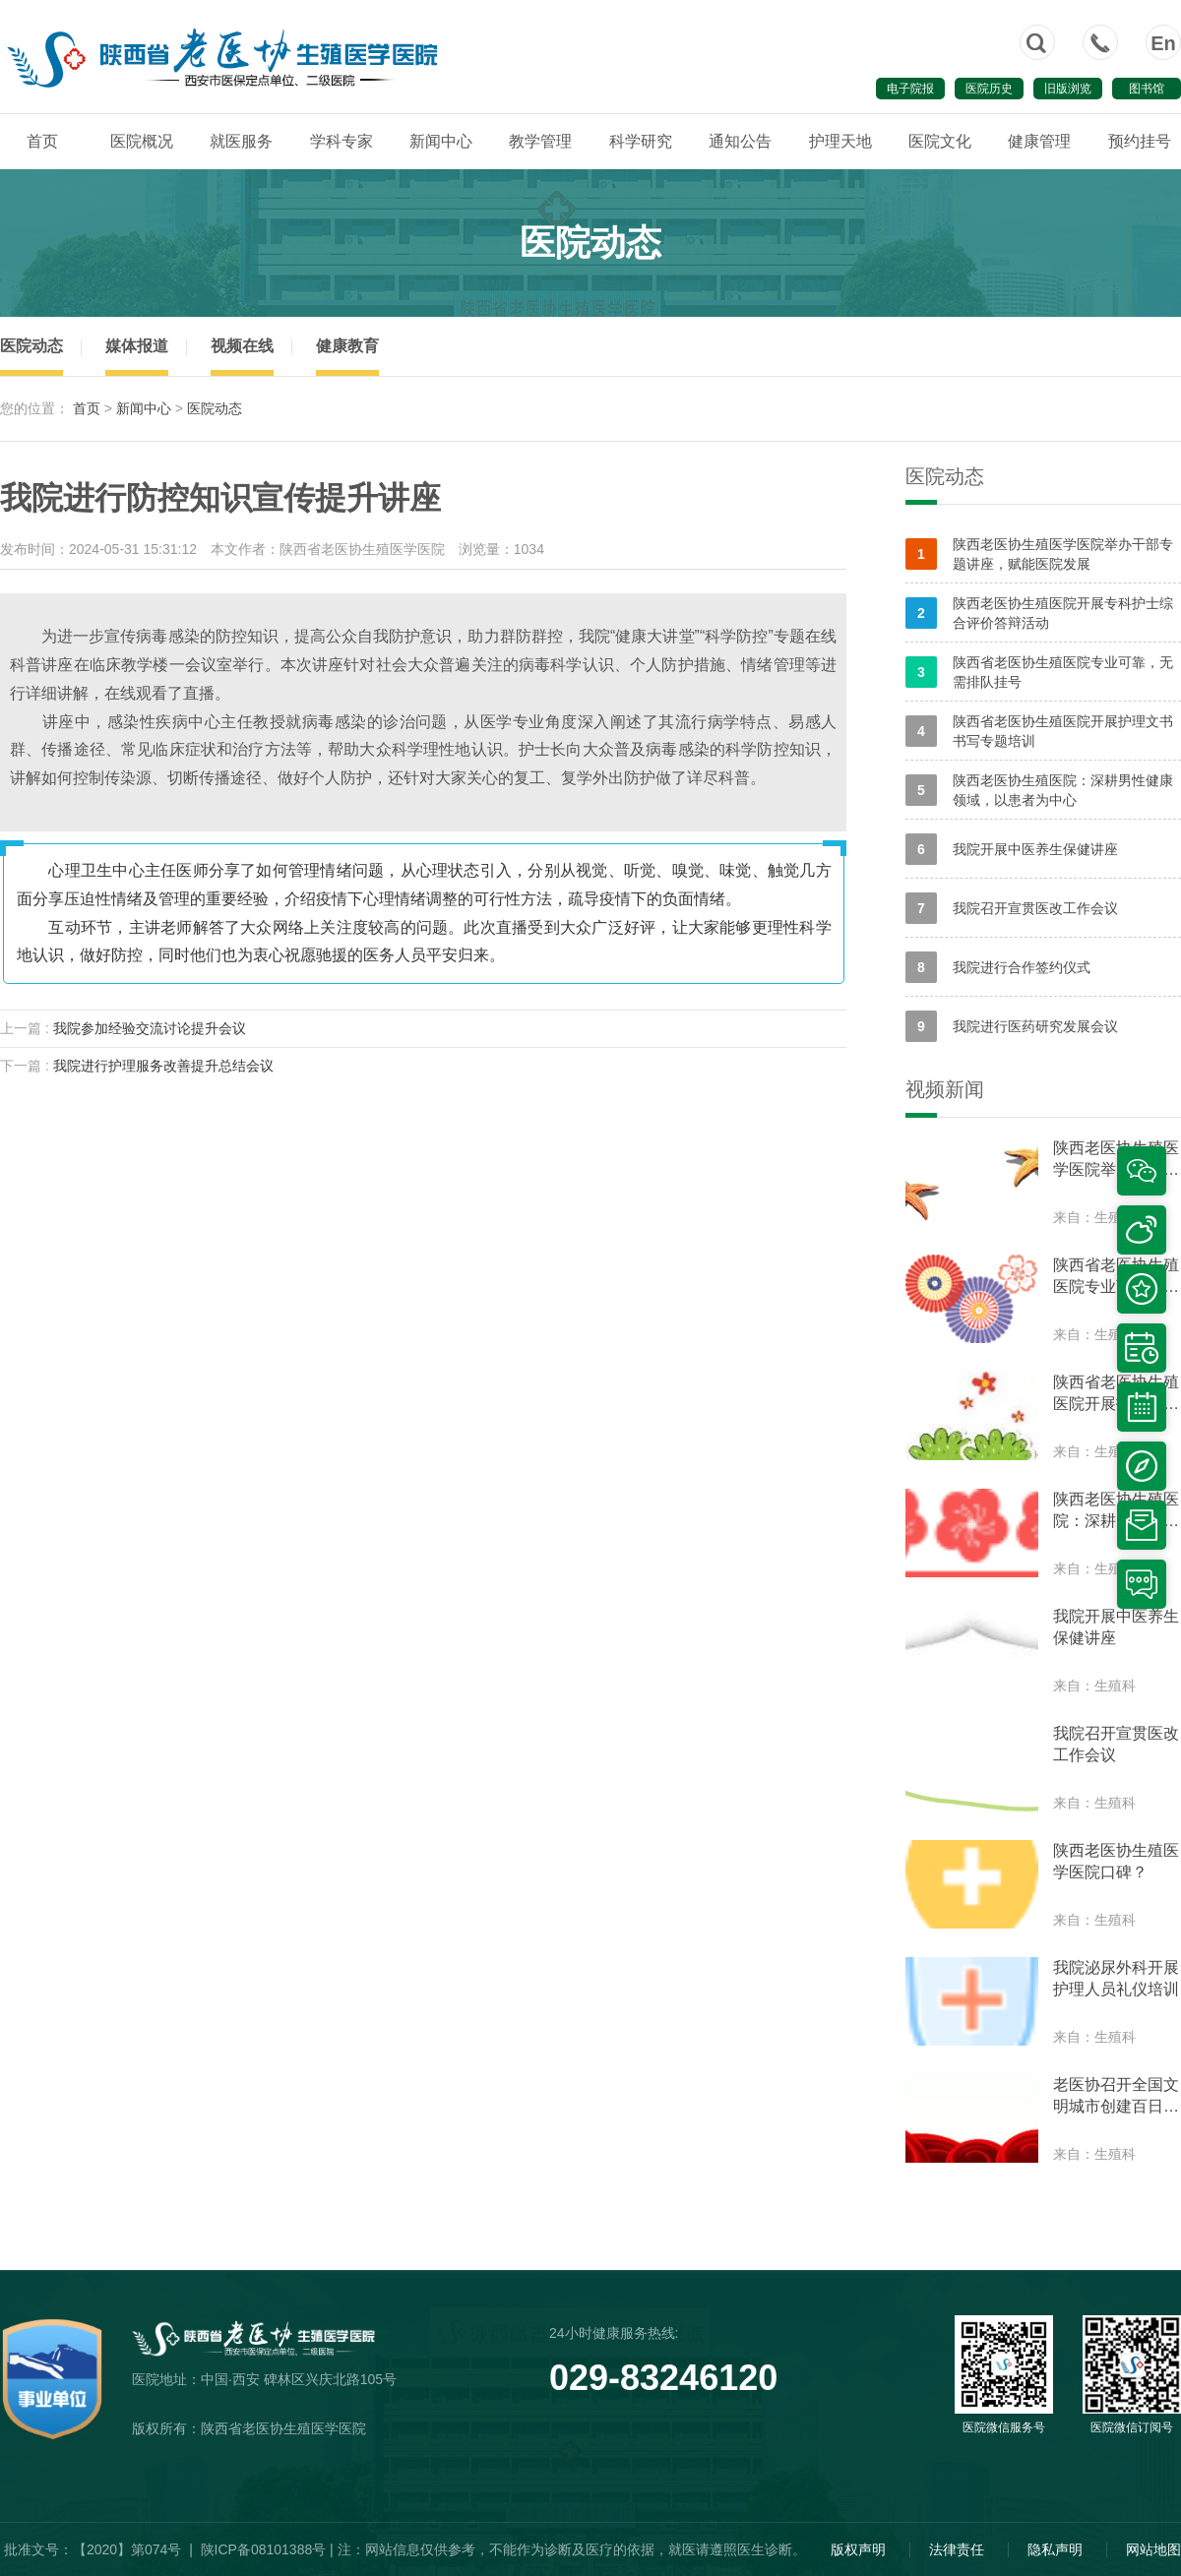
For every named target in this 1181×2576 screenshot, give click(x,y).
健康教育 (347, 345)
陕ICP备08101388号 (264, 2549)
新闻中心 (440, 141)
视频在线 (242, 345)
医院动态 (31, 345)
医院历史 (989, 88)
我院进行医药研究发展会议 (1011, 1026)
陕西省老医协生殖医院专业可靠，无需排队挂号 (1039, 672)
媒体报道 (136, 345)
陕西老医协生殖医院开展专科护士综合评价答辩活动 (1039, 613)
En (1163, 43)
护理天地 (840, 141)
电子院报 (910, 88)
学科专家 (341, 141)
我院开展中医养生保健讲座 (1011, 849)
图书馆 (1146, 88)
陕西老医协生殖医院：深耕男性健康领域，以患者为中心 (1039, 790)
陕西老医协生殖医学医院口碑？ (1116, 1861)
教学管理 (540, 141)
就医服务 (241, 141)
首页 (42, 141)
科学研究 (640, 141)
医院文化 (939, 141)
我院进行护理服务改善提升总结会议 (163, 1065)
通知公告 (740, 141)
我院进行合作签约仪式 (997, 967)
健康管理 (1039, 141)
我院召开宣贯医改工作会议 (1011, 908)
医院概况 (141, 141)
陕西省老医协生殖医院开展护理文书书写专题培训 (1039, 731)
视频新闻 (944, 1089)
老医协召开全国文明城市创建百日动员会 (1116, 2096)
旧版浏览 (1067, 88)
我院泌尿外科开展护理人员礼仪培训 (1116, 1978)
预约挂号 (1139, 141)
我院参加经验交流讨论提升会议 (149, 1028)
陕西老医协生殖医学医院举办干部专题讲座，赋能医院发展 (1039, 554)
